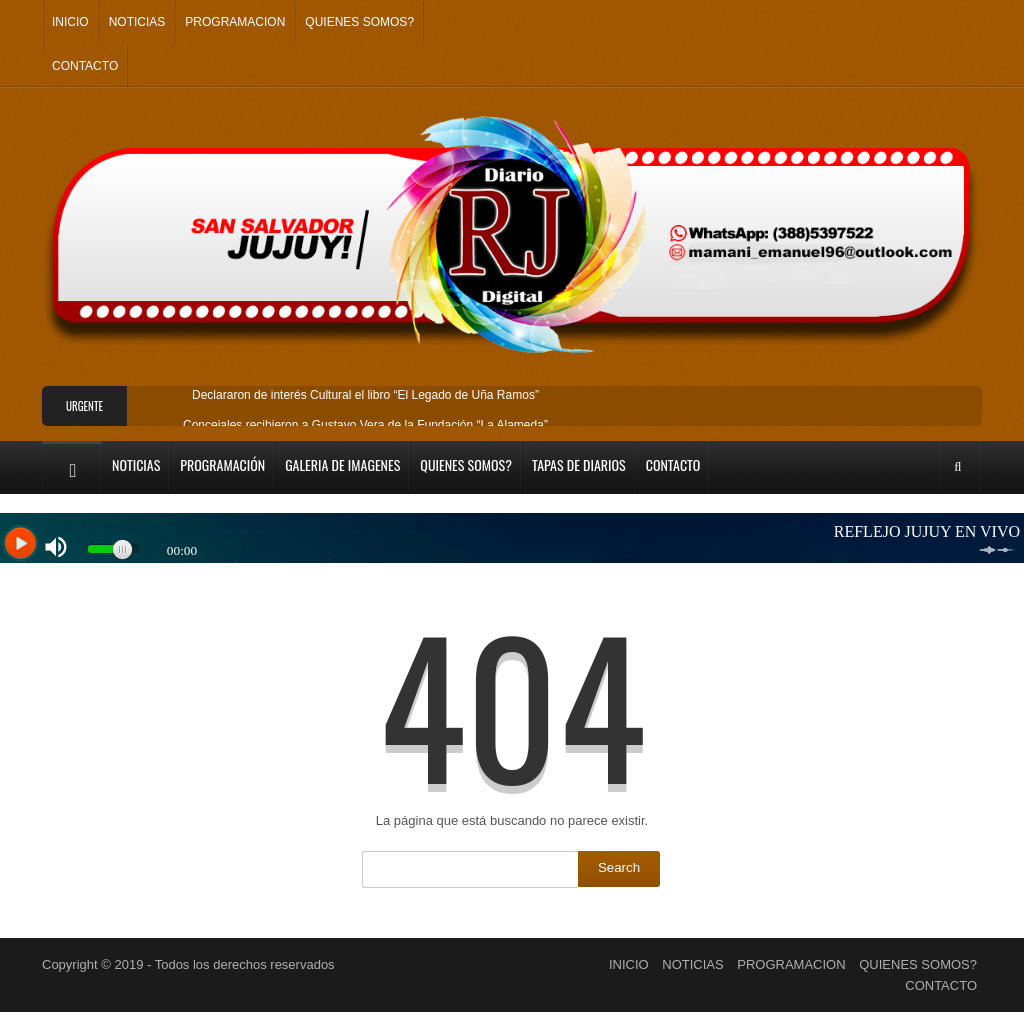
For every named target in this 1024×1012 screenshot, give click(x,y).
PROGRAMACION (235, 22)
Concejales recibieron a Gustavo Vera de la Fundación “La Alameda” (365, 425)
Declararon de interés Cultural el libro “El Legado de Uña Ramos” (365, 395)
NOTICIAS (137, 22)
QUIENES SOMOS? (359, 22)
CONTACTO (85, 66)
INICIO (70, 22)
